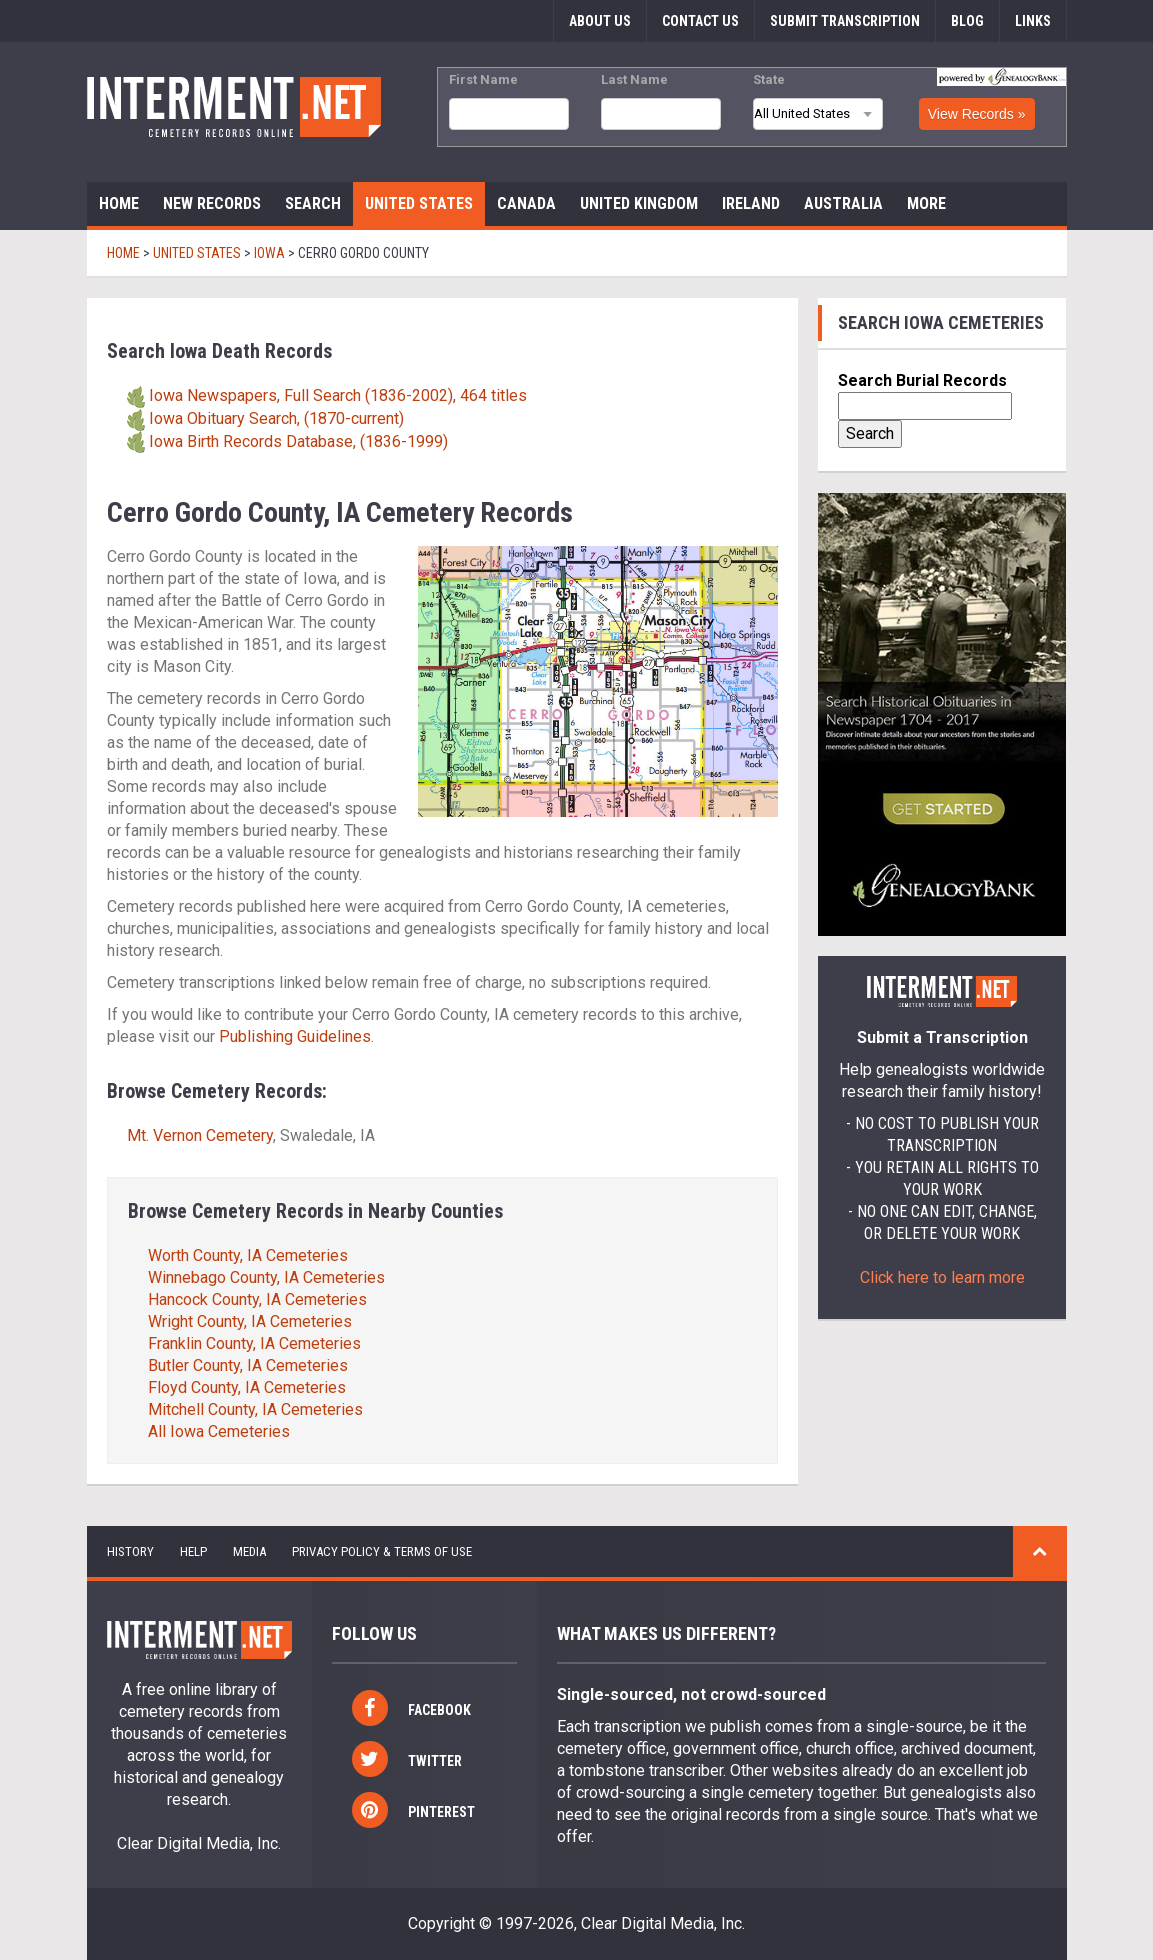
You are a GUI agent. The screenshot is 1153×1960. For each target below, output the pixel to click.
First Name (483, 79)
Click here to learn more (942, 1277)
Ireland (751, 203)
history (130, 1551)
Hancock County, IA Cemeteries (257, 1299)
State (769, 79)
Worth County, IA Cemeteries (248, 1255)
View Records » (977, 114)
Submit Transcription (845, 21)
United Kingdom (639, 203)
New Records (212, 203)
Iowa (269, 253)
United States (419, 203)
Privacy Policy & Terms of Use (382, 1551)
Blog (967, 21)
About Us (600, 21)
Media (249, 1551)
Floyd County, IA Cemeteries (247, 1387)
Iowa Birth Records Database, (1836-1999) (298, 441)
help (193, 1551)
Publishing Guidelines (295, 1036)
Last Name (634, 79)
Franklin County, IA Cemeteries (254, 1343)
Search (313, 203)
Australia (843, 203)
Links (1033, 21)
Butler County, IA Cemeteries (248, 1365)
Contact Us (700, 21)
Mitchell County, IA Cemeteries (255, 1409)
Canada (526, 203)
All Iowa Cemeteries (219, 1431)
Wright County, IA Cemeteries (250, 1321)
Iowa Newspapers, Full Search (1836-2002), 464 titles (338, 395)
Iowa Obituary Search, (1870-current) (276, 418)
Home (119, 203)
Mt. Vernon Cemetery (200, 1135)
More (926, 203)
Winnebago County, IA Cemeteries (266, 1277)
